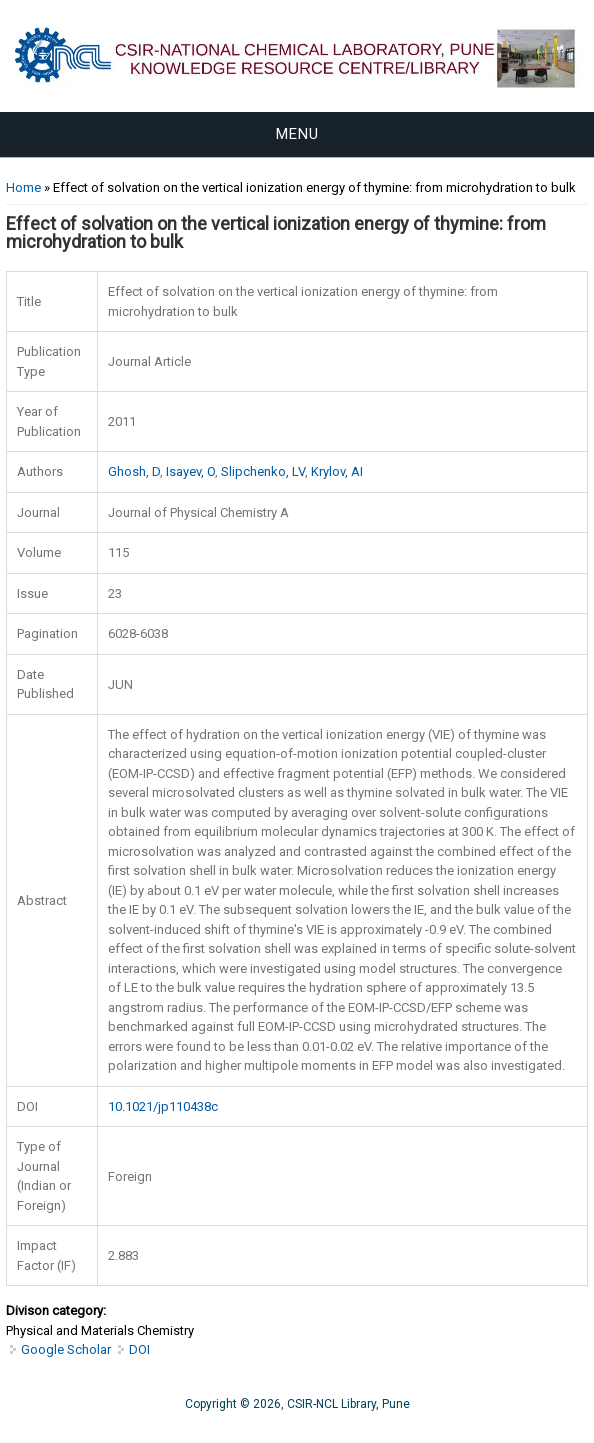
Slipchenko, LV (263, 471)
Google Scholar (66, 1349)
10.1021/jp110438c (163, 1106)
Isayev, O (190, 471)
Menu (297, 134)
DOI (139, 1349)
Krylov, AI (337, 471)
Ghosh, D (134, 471)
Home (23, 187)
